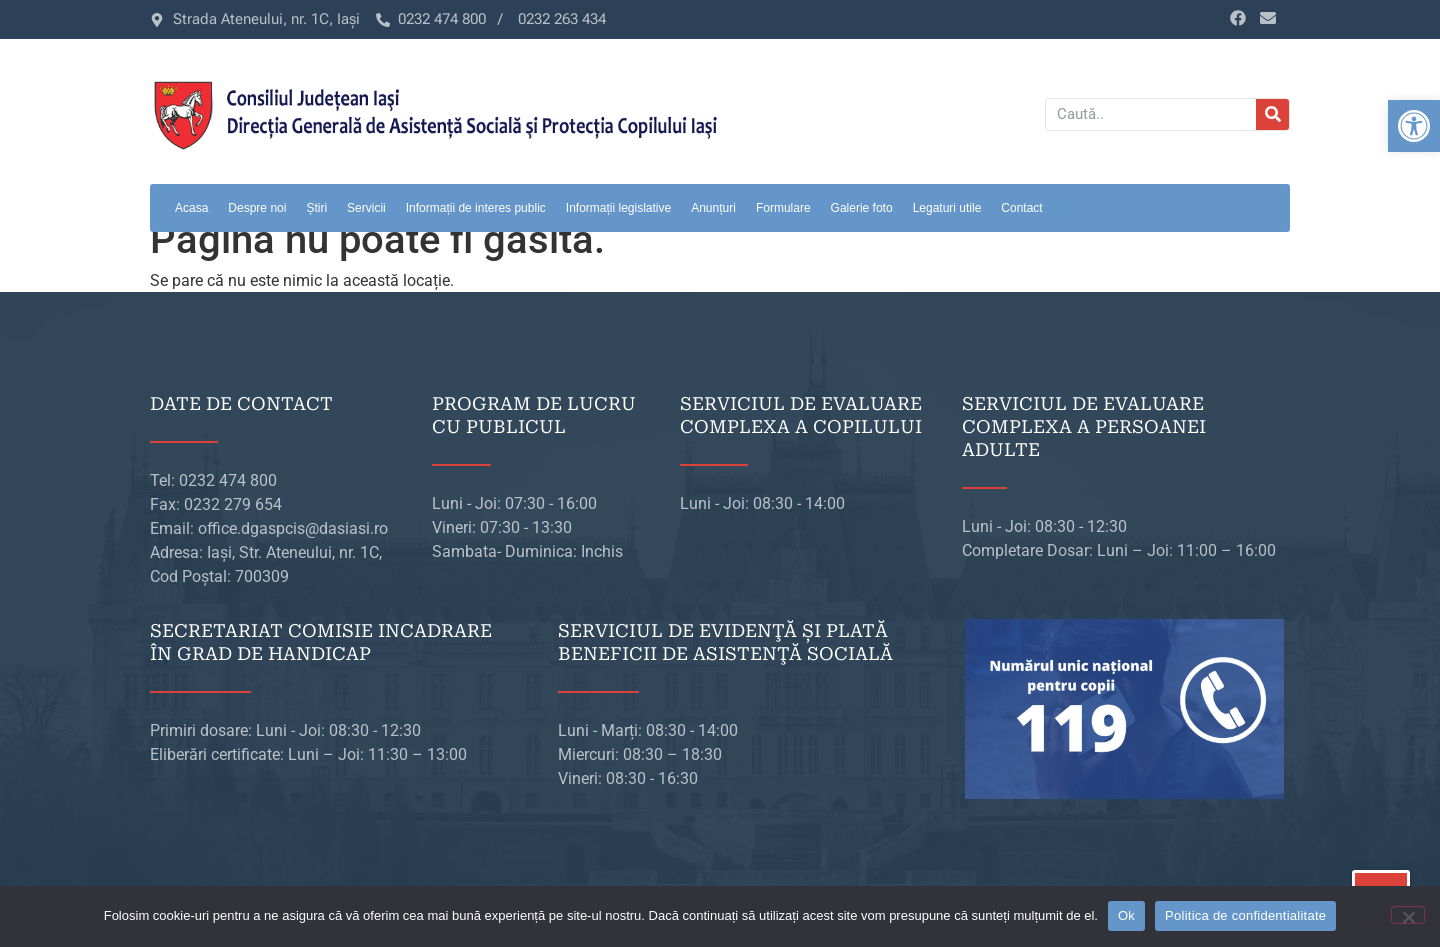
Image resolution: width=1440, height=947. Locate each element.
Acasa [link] (191, 208)
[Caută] (1272, 114)
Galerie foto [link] (862, 208)
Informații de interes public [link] (476, 208)
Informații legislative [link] (618, 208)
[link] (1414, 126)
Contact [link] (1021, 208)
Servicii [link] (366, 208)
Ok (1126, 915)
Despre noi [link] (257, 208)
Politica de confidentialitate (1245, 915)
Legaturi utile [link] (947, 208)
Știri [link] (316, 208)
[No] (1408, 915)
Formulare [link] (783, 208)
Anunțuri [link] (713, 208)
